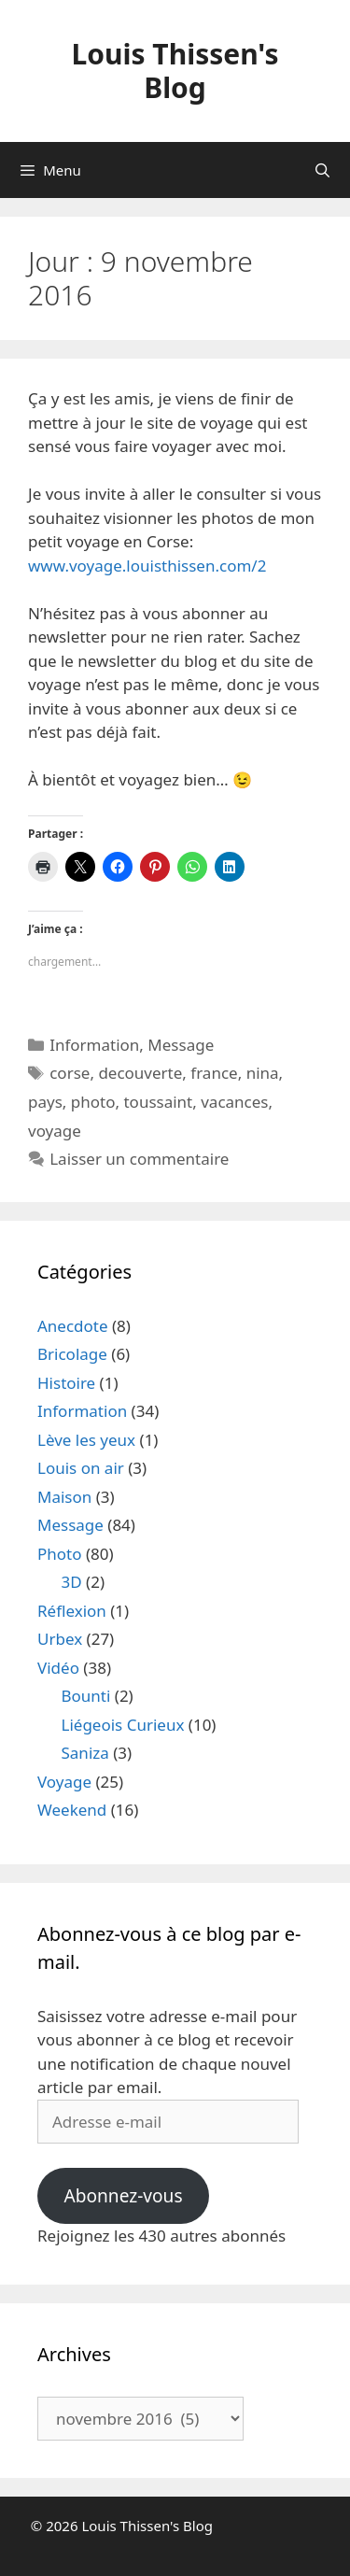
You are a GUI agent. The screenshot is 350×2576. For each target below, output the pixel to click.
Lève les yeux (86, 1440)
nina (262, 1072)
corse (69, 1072)
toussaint (157, 1101)
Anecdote (72, 1326)
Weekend (71, 1809)
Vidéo (58, 1667)
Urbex (59, 1638)
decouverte (140, 1072)
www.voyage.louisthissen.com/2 (147, 565)
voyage (54, 1130)
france (213, 1072)
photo (93, 1101)
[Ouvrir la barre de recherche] (322, 170)
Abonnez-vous (122, 2196)
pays (45, 1101)
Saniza (85, 1752)
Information (94, 1044)
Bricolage (72, 1354)
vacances (234, 1101)
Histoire (66, 1383)
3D (72, 1581)
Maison (64, 1496)
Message (180, 1044)
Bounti (86, 1695)
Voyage (64, 1781)
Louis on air (80, 1468)
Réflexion (71, 1610)
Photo (59, 1553)
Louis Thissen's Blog (175, 70)
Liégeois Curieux (123, 1724)
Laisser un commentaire (139, 1158)
